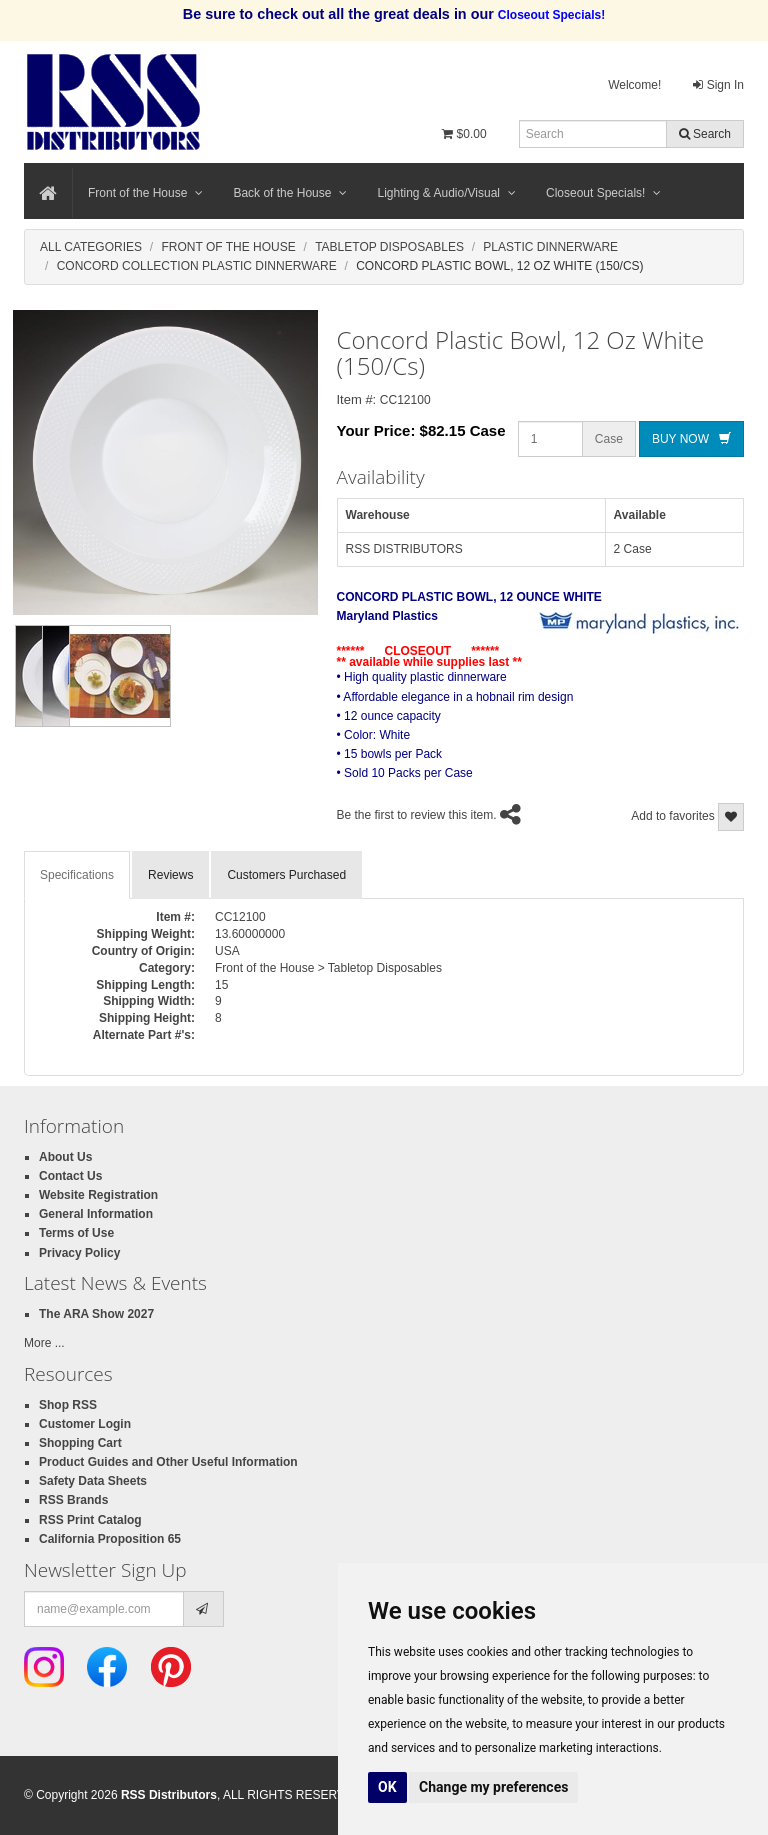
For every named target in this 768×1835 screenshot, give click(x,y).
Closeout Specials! (603, 193)
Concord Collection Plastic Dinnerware (197, 266)
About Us (65, 1157)
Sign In (718, 85)
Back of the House (290, 193)
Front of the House (145, 193)
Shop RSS (68, 1405)
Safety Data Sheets (93, 1481)
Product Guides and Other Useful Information (168, 1462)
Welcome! (634, 85)
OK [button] (387, 1787)
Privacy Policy (79, 1253)
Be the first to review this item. (417, 815)
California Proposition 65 (110, 1539)
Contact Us (70, 1176)
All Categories (91, 247)
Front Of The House (228, 247)
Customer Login (85, 1424)
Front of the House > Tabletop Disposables (328, 968)
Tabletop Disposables (389, 247)
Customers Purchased (286, 875)
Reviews (170, 875)
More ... (44, 1343)
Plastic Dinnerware (550, 247)
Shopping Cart (80, 1443)
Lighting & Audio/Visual (446, 193)
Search (705, 134)
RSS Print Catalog (90, 1520)
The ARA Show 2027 (96, 1314)
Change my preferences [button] (493, 1787)
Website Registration (98, 1195)
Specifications (77, 875)
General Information (96, 1214)
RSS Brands (73, 1500)
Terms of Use (76, 1233)
